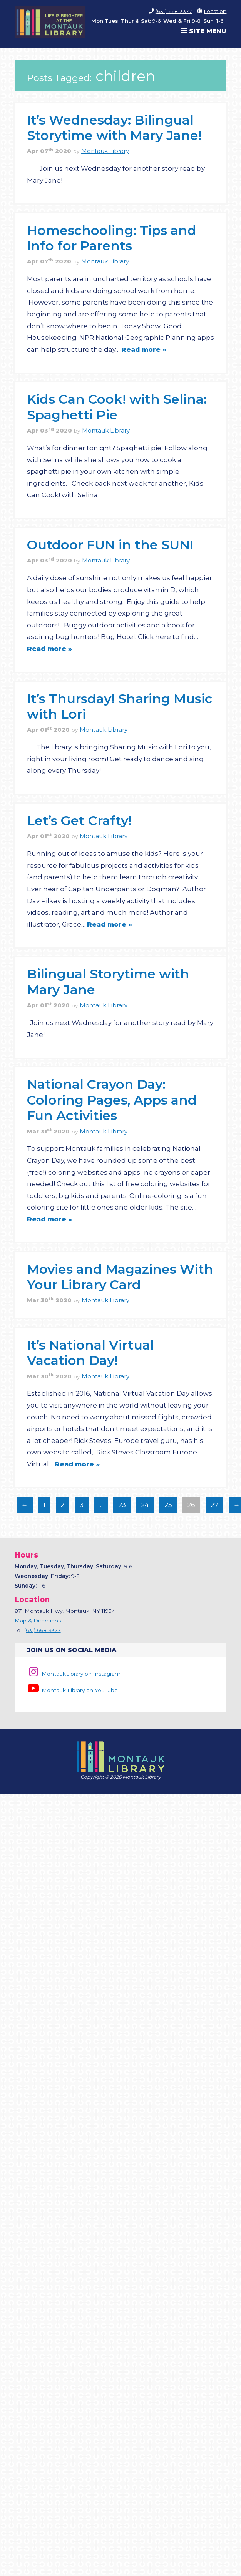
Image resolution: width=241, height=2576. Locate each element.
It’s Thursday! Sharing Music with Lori (119, 706)
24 (142, 1507)
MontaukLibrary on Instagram (73, 1674)
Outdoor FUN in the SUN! (110, 544)
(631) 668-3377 (174, 11)
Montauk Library (105, 151)
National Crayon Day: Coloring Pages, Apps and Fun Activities (112, 1099)
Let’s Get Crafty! (79, 820)
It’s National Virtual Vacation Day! (90, 1352)
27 (212, 1507)
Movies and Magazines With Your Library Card (120, 1276)
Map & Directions (38, 1620)
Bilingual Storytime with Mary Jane (108, 981)
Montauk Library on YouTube (72, 1690)
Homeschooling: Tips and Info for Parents (111, 237)
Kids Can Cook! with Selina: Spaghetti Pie (117, 406)
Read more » (143, 349)
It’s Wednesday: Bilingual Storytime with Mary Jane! (114, 127)
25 (165, 1507)
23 (119, 1507)
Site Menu (203, 31)
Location (215, 11)
